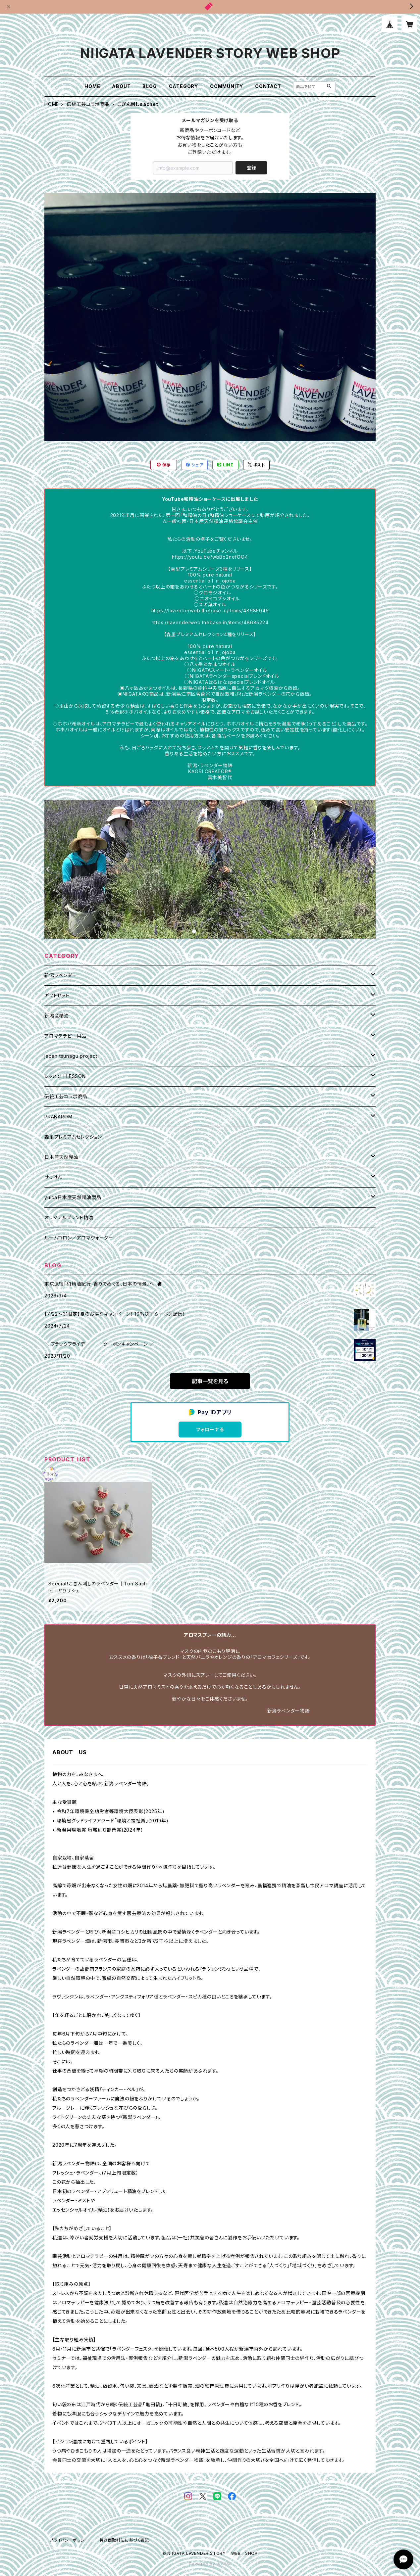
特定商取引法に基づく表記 (124, 2540)
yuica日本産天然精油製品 (72, 1197)
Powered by (210, 2563)
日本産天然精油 (61, 1157)
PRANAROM (58, 1116)
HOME (92, 86)
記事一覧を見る (210, 1381)
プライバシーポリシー (69, 2540)
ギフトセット (57, 995)
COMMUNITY (226, 86)
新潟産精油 (56, 1015)
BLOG (149, 86)
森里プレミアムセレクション (73, 1137)
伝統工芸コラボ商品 (88, 104)
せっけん (53, 1177)
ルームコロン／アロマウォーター (78, 1238)
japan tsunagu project (70, 1056)
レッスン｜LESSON (65, 1076)
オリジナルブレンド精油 (68, 1217)
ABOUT (121, 86)
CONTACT (268, 86)
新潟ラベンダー (60, 975)
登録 (251, 167)
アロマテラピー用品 (65, 1036)
